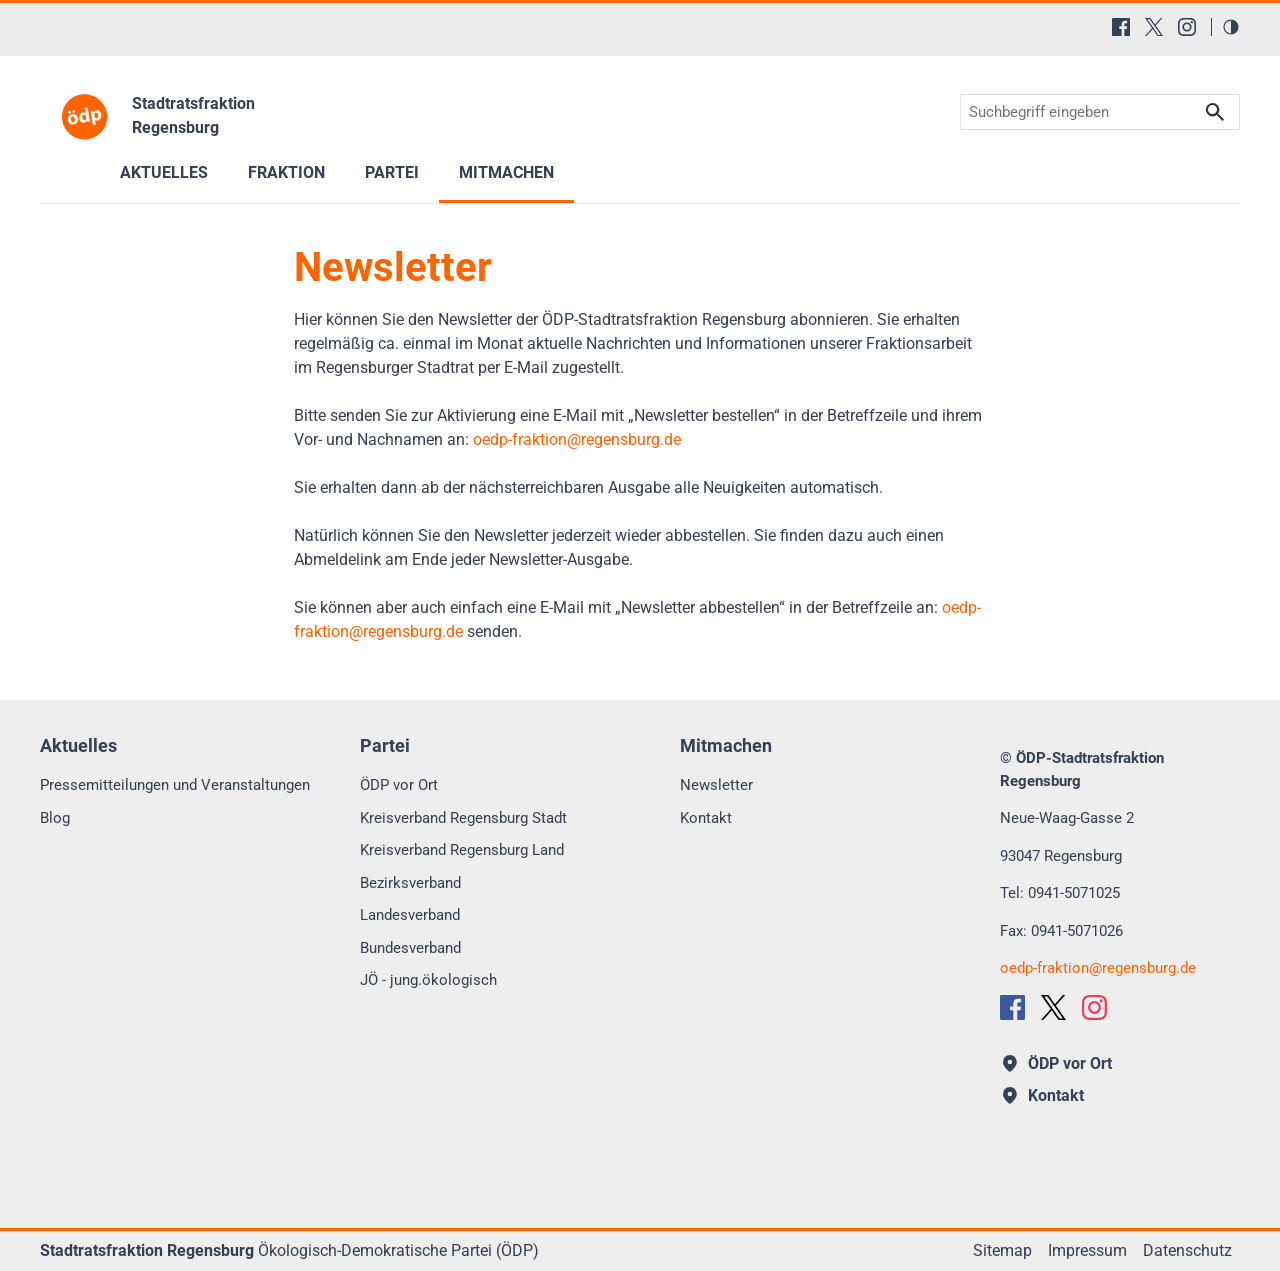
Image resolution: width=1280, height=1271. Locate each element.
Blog (55, 818)
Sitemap (1002, 1250)
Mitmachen (506, 172)
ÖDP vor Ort (399, 785)
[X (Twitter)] (1154, 27)
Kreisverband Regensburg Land (462, 850)
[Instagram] (1187, 27)
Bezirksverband (410, 883)
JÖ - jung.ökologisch (428, 980)
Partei (392, 172)
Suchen (1215, 112)
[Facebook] (1121, 27)
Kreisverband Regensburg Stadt (463, 818)
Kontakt (706, 818)
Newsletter (716, 785)
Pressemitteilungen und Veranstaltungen (175, 785)
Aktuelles (164, 172)
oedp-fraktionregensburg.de (577, 439)
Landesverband (410, 915)
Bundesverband (410, 948)
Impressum (1087, 1250)
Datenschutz (1187, 1250)
